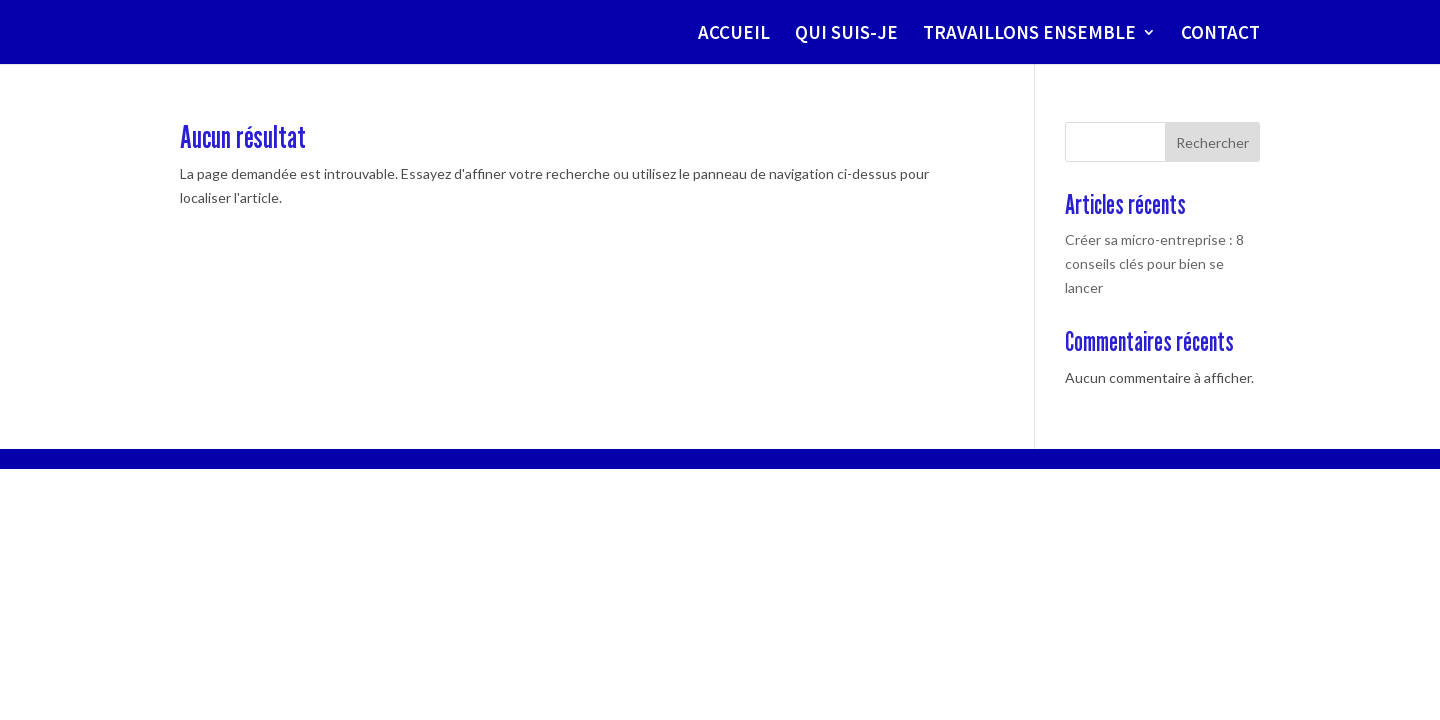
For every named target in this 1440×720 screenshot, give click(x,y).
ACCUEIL (734, 34)
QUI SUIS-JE (846, 34)
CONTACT (1220, 34)
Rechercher (1212, 142)
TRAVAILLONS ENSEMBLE (1029, 34)
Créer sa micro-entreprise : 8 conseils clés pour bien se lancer (1154, 263)
